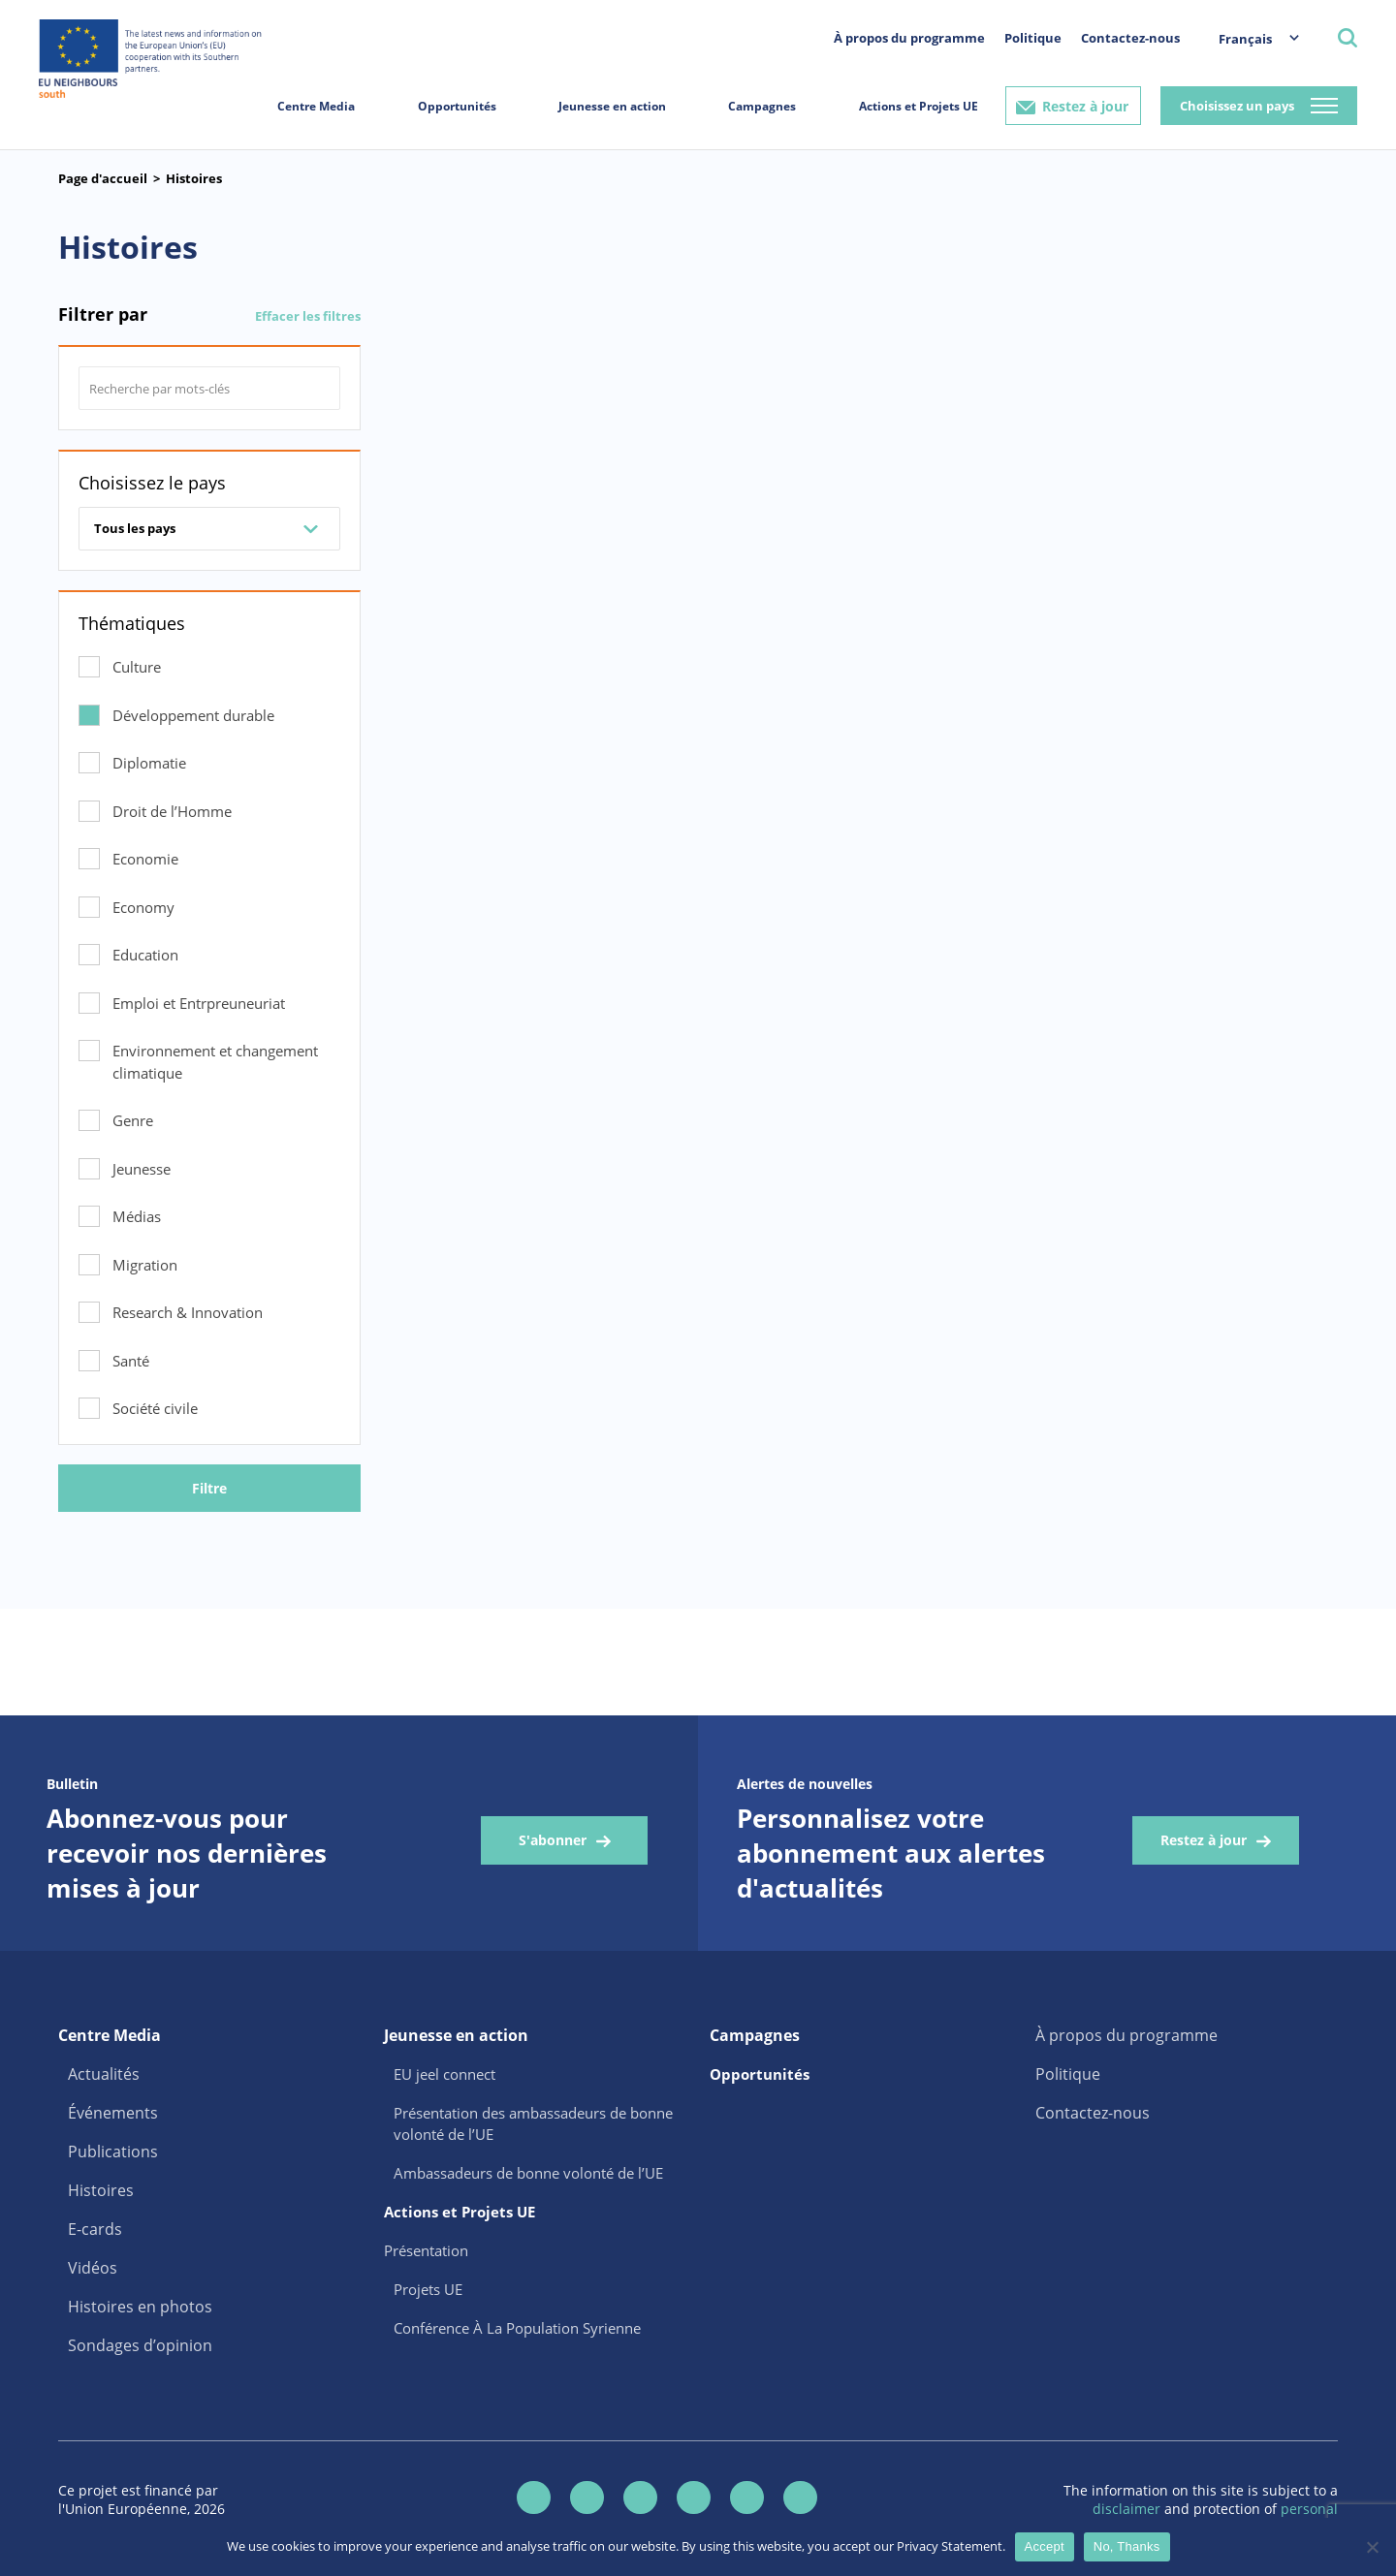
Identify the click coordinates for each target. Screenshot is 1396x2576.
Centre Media (316, 106)
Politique (1033, 38)
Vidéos (92, 2267)
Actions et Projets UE (918, 106)
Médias (136, 1216)
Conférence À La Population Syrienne (517, 2328)
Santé (130, 1360)
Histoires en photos (140, 2306)
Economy (143, 907)
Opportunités (457, 106)
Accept (1044, 2546)
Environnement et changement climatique (215, 1062)
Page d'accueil (102, 178)
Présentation (426, 2250)
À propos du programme (909, 38)
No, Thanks (1127, 2546)
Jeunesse (141, 1168)
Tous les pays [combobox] (134, 528)
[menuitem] (1249, 38)
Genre (132, 1120)
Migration (144, 1264)
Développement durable (193, 715)
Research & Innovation (187, 1312)
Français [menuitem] (1245, 38)
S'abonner (553, 1840)
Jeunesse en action (612, 106)
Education (145, 954)
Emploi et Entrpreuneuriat (198, 1003)
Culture (136, 666)
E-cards (95, 2229)
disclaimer (1128, 2508)
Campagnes (762, 106)
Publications (113, 2151)
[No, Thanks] (1371, 2547)
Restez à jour (1085, 106)
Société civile (155, 1408)
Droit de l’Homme (172, 811)
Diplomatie (149, 762)
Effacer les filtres (308, 316)
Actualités (104, 2074)
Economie (145, 858)
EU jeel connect (444, 2074)
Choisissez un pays (1237, 105)
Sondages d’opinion (140, 2345)
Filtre (209, 1488)
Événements (113, 2112)
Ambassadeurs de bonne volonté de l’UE (528, 2173)
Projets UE (428, 2289)
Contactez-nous (1130, 38)
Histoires (194, 178)
